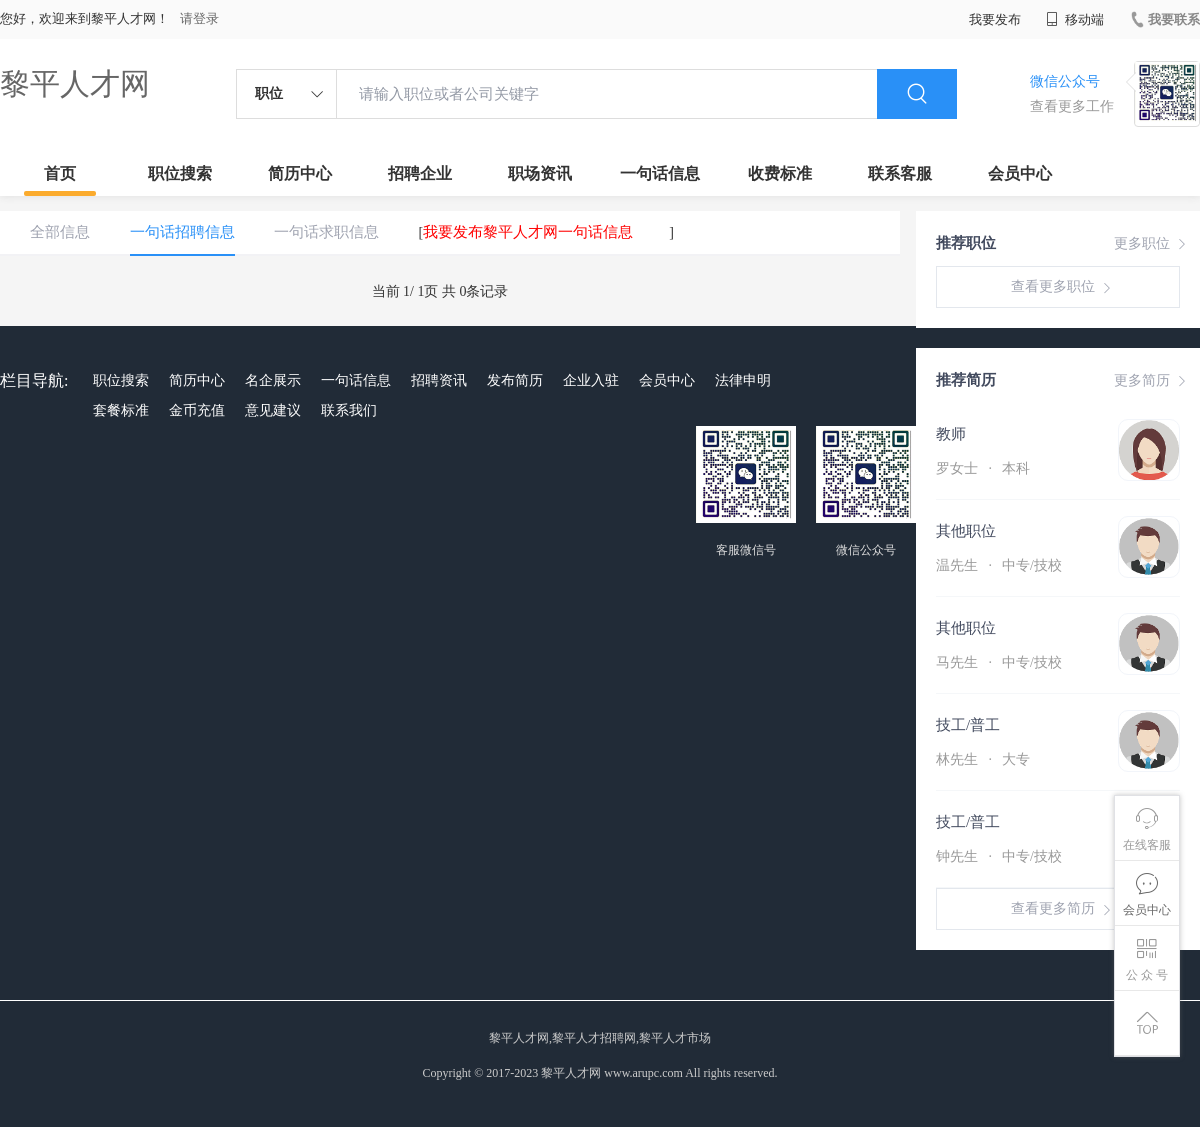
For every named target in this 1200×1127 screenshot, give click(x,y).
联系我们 (349, 410)
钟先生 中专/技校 (999, 856)
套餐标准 (121, 410)
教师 (951, 434)
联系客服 (900, 173)
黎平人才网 (75, 83)
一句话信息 (660, 173)
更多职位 (1152, 244)
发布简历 (515, 380)
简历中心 (300, 173)
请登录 (199, 18)
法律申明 (743, 380)
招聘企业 (420, 173)
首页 (60, 173)
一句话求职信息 (326, 232)
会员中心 (1020, 173)
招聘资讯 (439, 380)
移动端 (1075, 19)
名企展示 (273, 380)
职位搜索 (180, 173)
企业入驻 (591, 380)
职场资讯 (540, 173)
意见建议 (273, 410)
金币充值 (197, 410)
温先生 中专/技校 (999, 565)
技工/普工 (968, 725)
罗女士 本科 (983, 468)
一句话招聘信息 (182, 232)
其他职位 (966, 531)
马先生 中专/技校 (999, 662)
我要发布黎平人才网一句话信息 (528, 232)
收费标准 (780, 173)
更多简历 (1152, 381)
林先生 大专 (983, 759)
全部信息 (60, 232)
